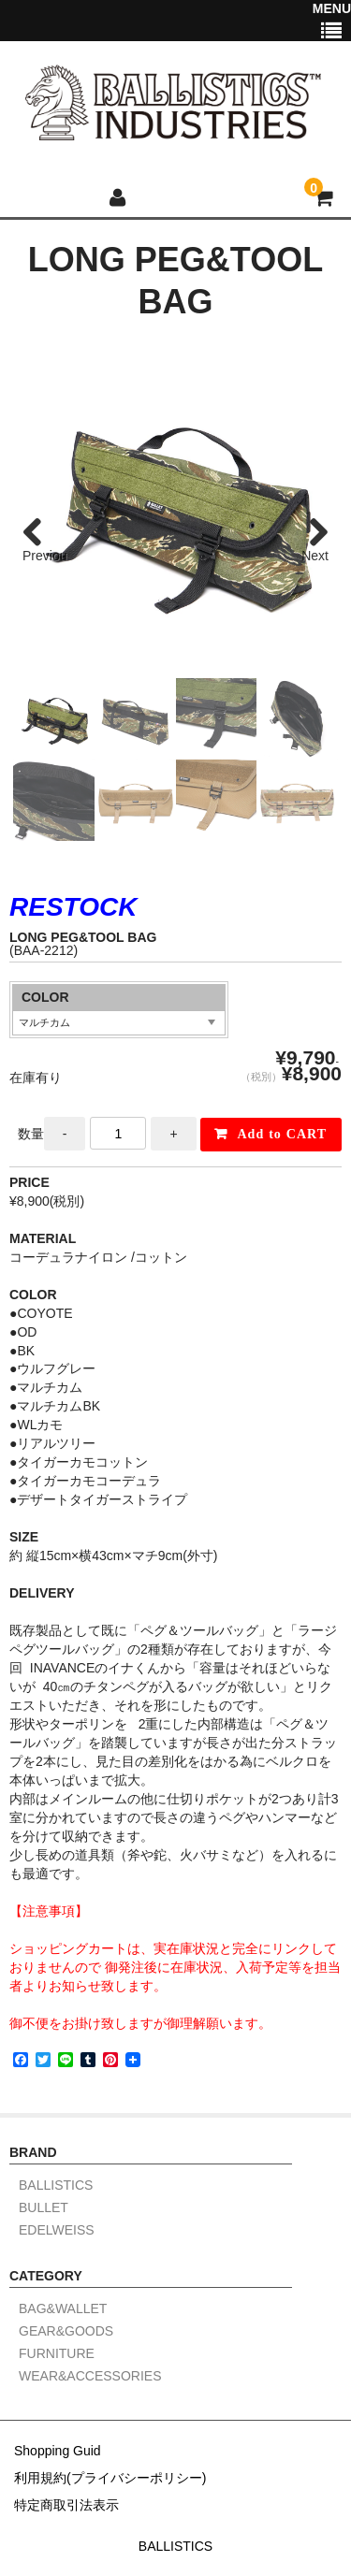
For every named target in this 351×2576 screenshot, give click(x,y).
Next (315, 555)
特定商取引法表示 (66, 2504)
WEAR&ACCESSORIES (90, 2376)
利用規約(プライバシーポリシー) (110, 2477)
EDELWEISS (57, 2230)
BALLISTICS (56, 2185)
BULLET (43, 2208)
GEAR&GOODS (66, 2331)
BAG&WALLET (63, 2309)
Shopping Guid (57, 2450)
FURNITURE (57, 2354)
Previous (44, 556)
